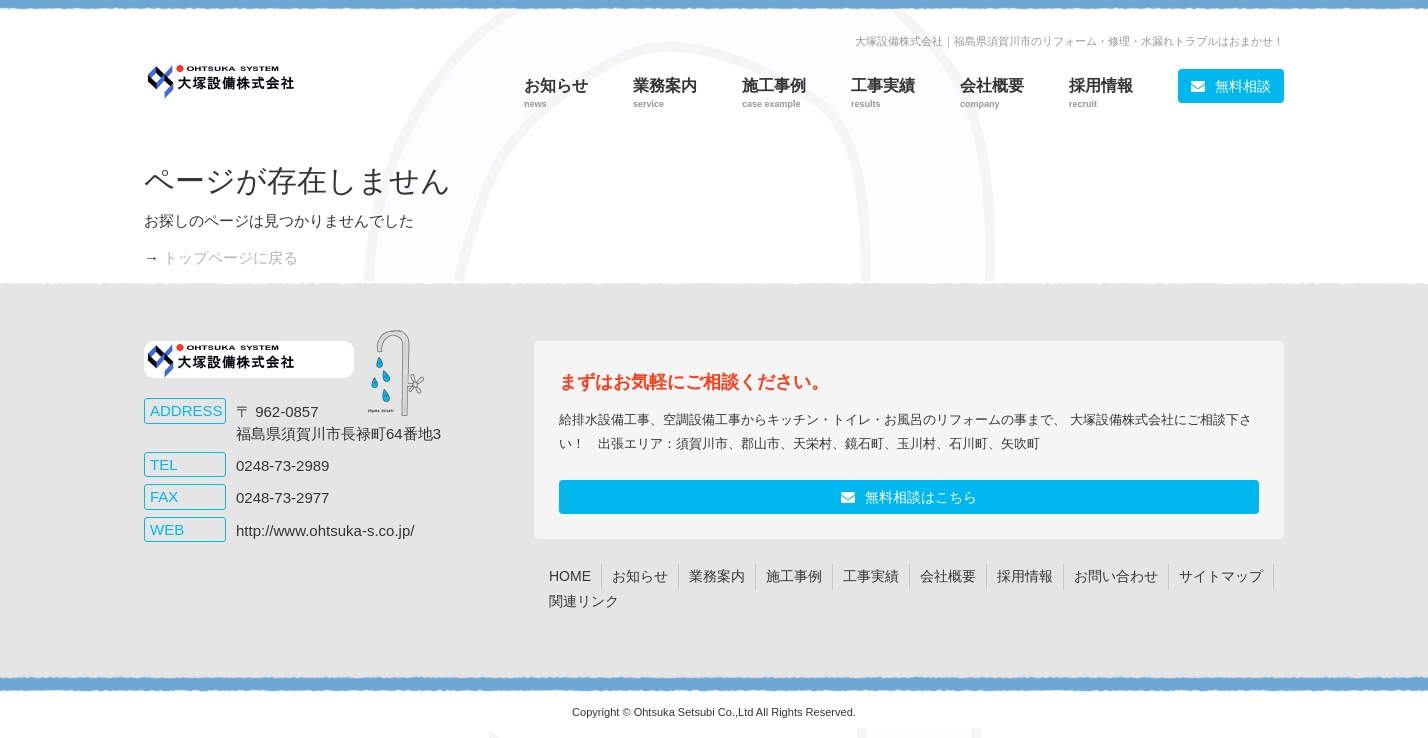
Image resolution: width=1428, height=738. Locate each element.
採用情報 (1025, 576)
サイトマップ (1221, 576)
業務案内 (717, 576)
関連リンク (584, 601)
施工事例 (794, 576)
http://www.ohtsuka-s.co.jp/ (325, 530)
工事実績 (871, 576)
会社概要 (948, 576)
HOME (570, 576)
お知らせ (640, 576)
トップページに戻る (230, 257)
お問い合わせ (1116, 576)
